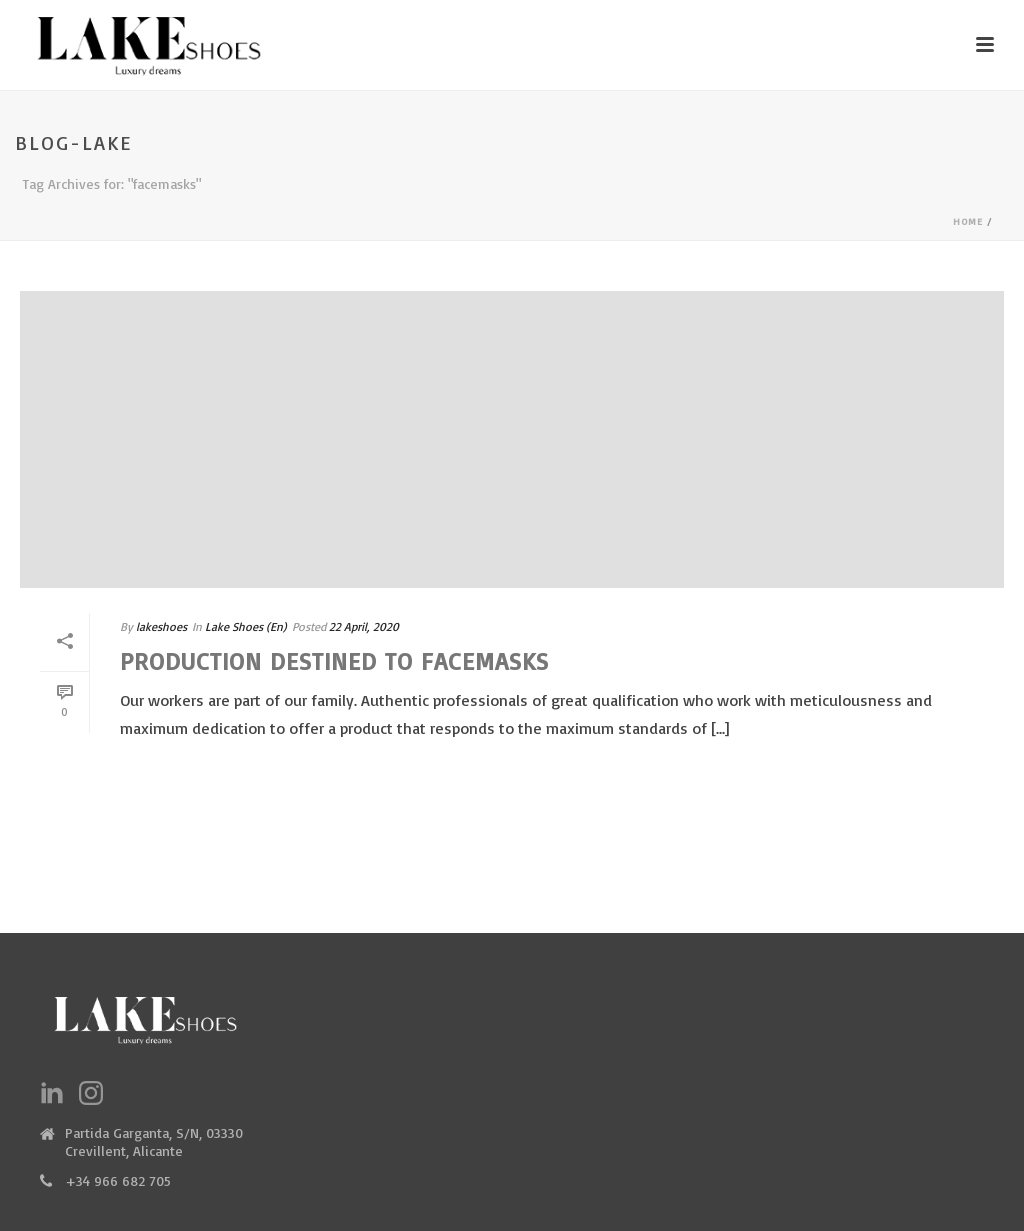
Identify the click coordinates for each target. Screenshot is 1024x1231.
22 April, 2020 (364, 626)
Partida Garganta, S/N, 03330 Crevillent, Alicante (154, 1141)
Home (968, 221)
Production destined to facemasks (334, 661)
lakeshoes (161, 626)
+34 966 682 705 (118, 1180)
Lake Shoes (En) (246, 626)
